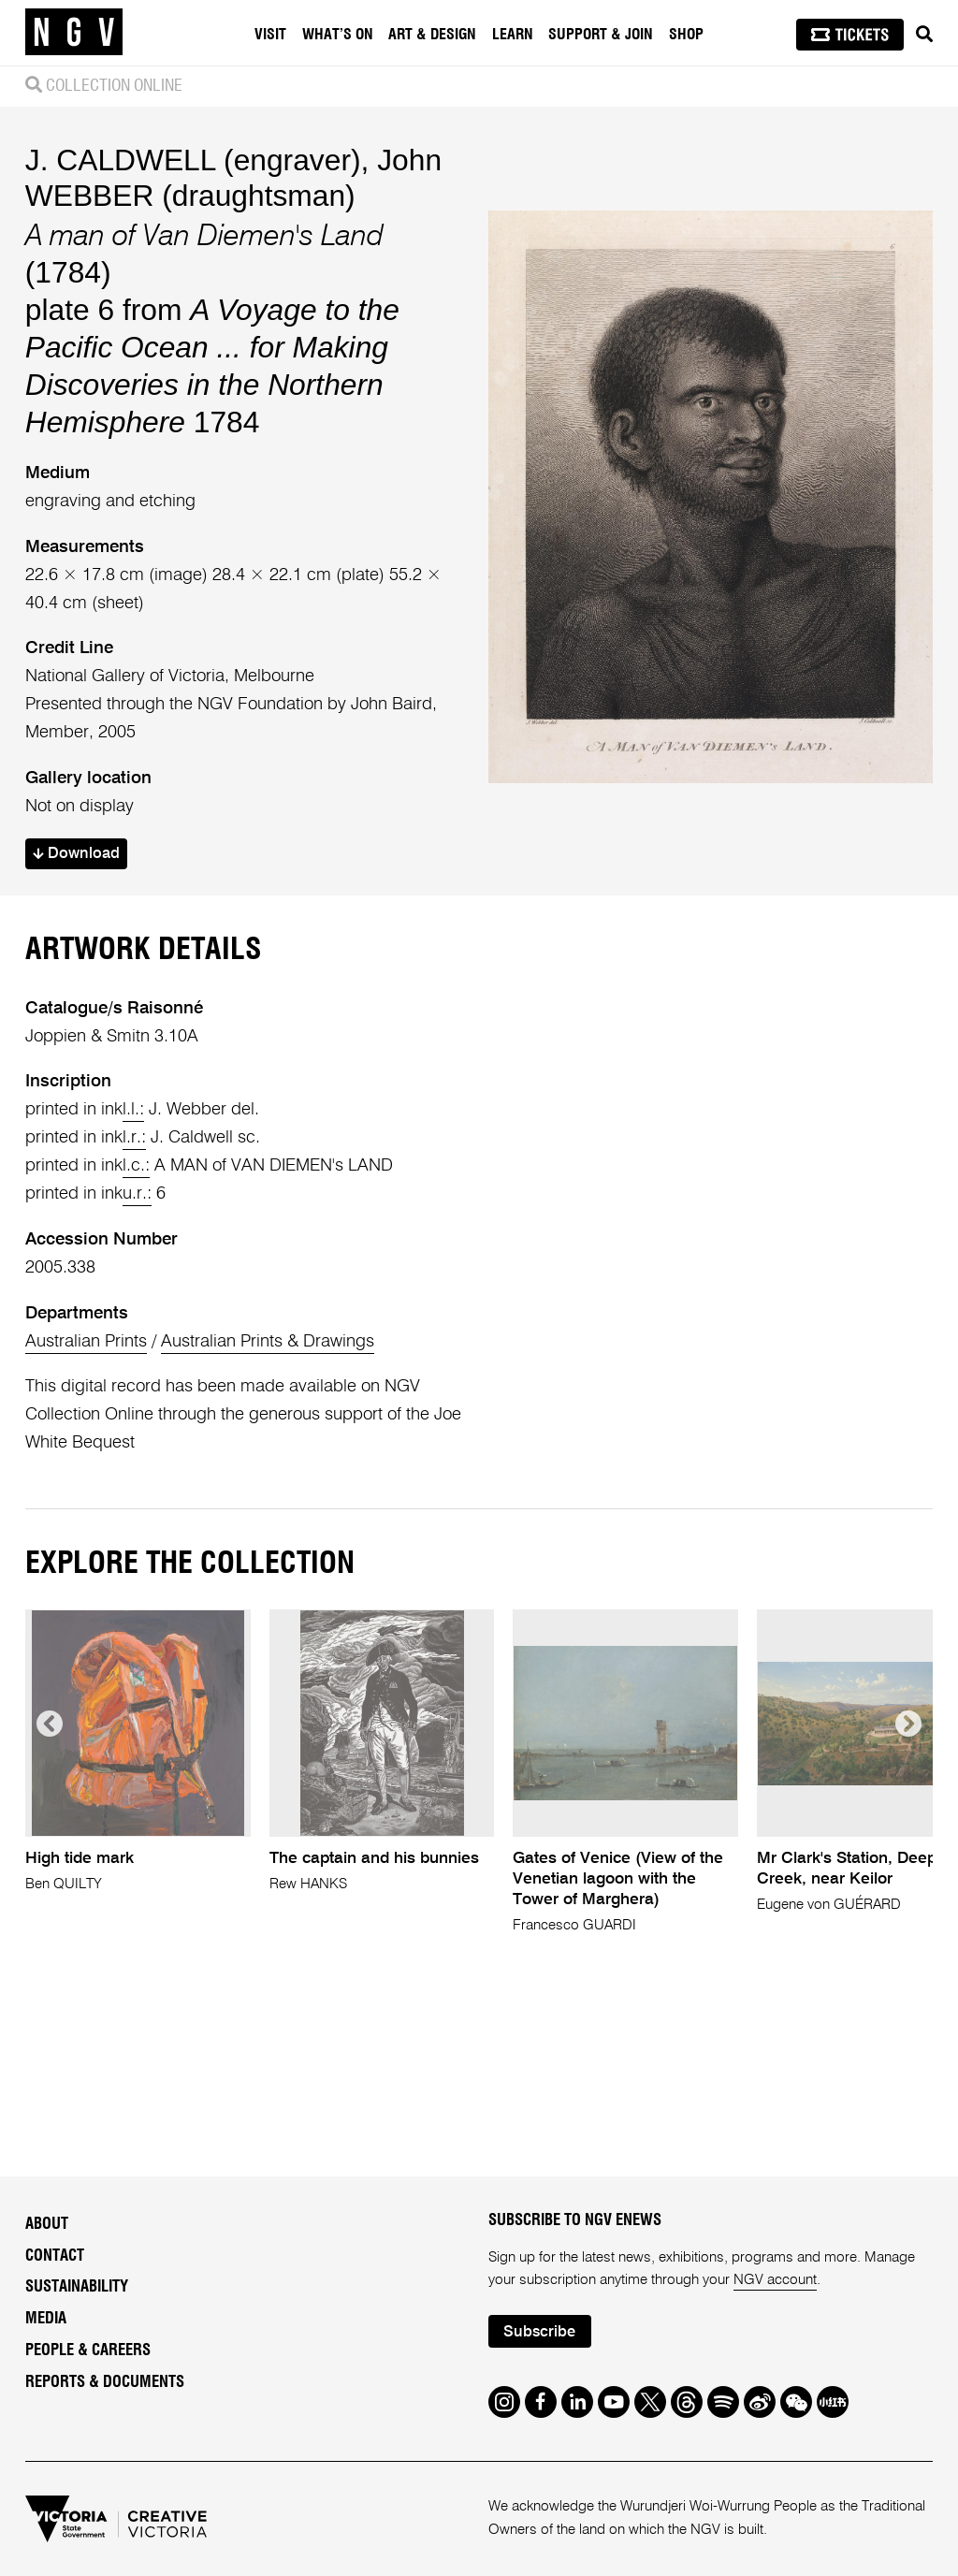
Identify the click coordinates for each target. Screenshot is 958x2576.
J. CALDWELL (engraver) (193, 160)
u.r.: (137, 1194)
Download (76, 854)
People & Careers (88, 2350)
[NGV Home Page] (74, 33)
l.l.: (133, 1109)
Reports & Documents (104, 2382)
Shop (686, 34)
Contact (54, 2256)
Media (45, 2318)
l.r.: (134, 1137)
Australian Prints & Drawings (267, 1341)
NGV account (775, 2280)
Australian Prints (86, 1341)
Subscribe (539, 2332)
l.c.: (136, 1165)
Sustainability (76, 2286)
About (46, 2224)
